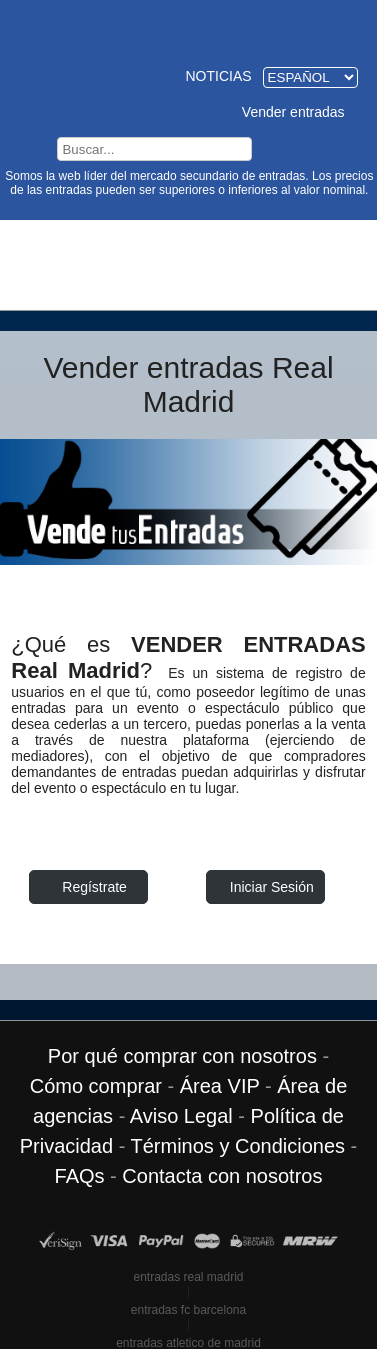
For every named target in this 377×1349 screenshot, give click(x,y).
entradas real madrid (188, 1276)
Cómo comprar (96, 1085)
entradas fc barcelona (188, 1309)
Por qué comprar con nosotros (182, 1055)
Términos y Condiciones (238, 1145)
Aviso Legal (181, 1115)
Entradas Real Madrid (189, 28)
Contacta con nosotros (222, 1175)
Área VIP (220, 1085)
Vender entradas (293, 111)
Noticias (218, 75)
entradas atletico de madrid (188, 1342)
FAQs (80, 1175)
